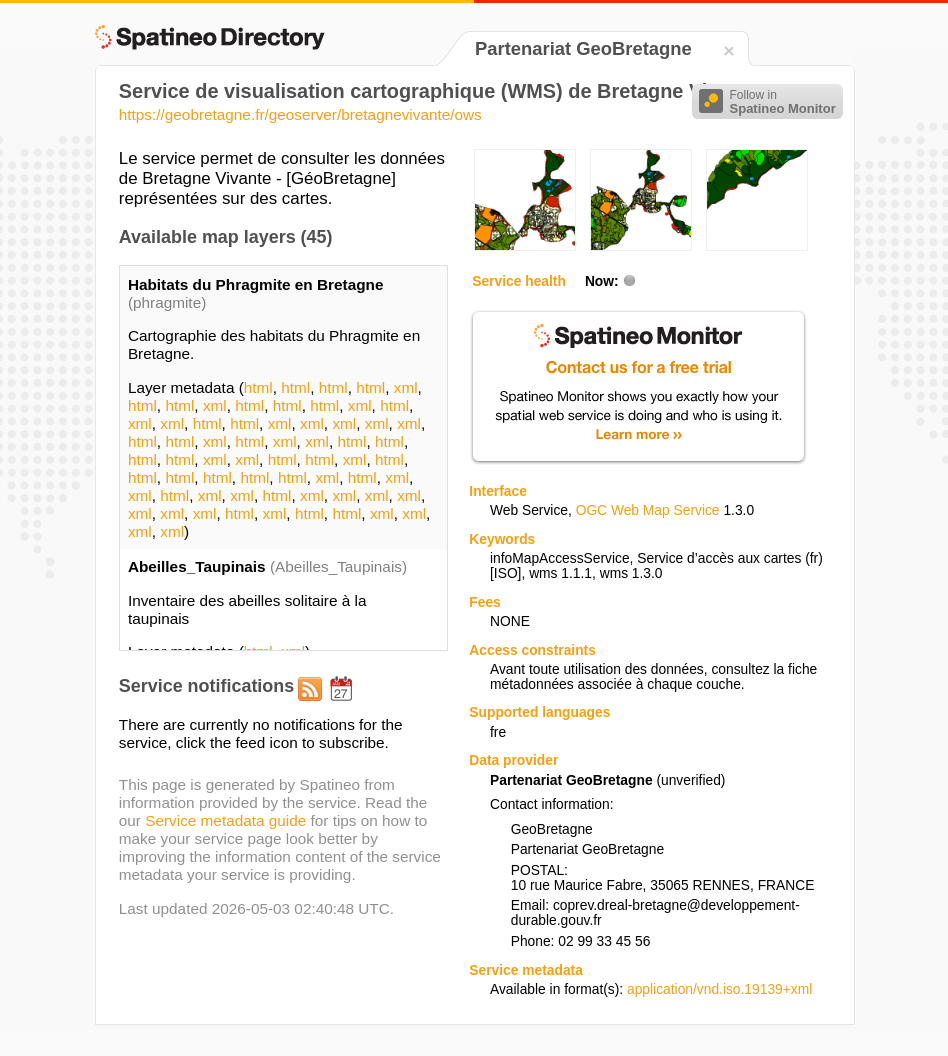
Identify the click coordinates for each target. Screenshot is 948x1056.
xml (406, 387)
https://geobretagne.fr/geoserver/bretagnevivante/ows (300, 114)
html (258, 387)
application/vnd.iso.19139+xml (719, 989)
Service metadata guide (225, 820)
